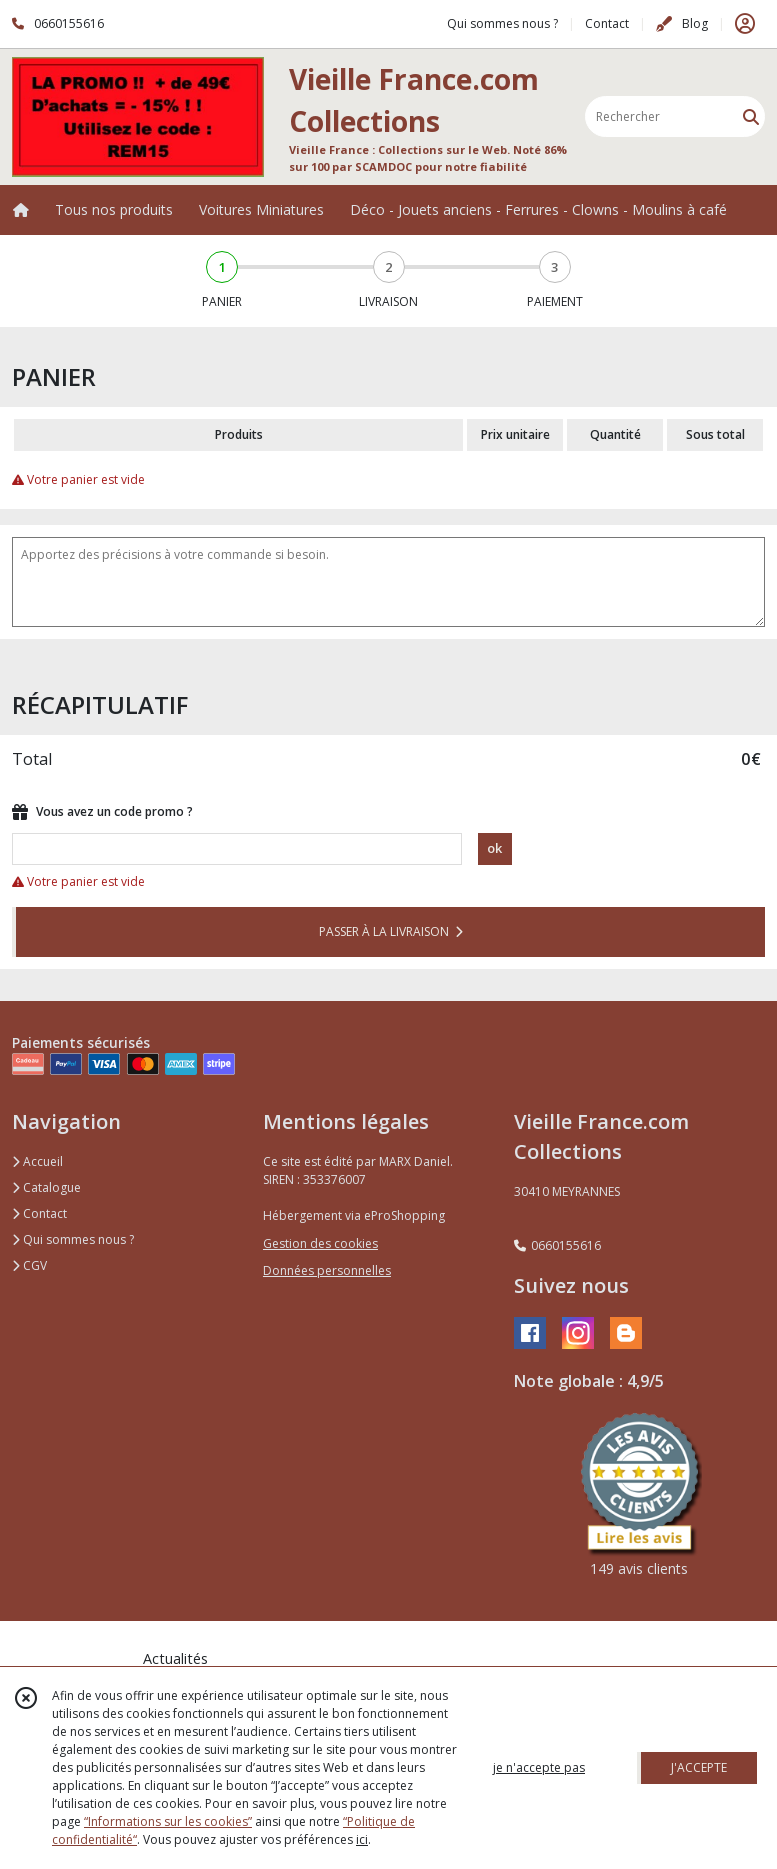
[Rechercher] (751, 116)
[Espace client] (745, 24)
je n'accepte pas (539, 1767)
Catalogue (46, 1187)
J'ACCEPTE (699, 1767)
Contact (607, 23)
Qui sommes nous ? (73, 1239)
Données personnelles (327, 1270)
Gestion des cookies (320, 1243)
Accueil (37, 1161)
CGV (29, 1265)
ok (494, 848)
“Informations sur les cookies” (168, 1821)
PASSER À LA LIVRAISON (391, 931)
